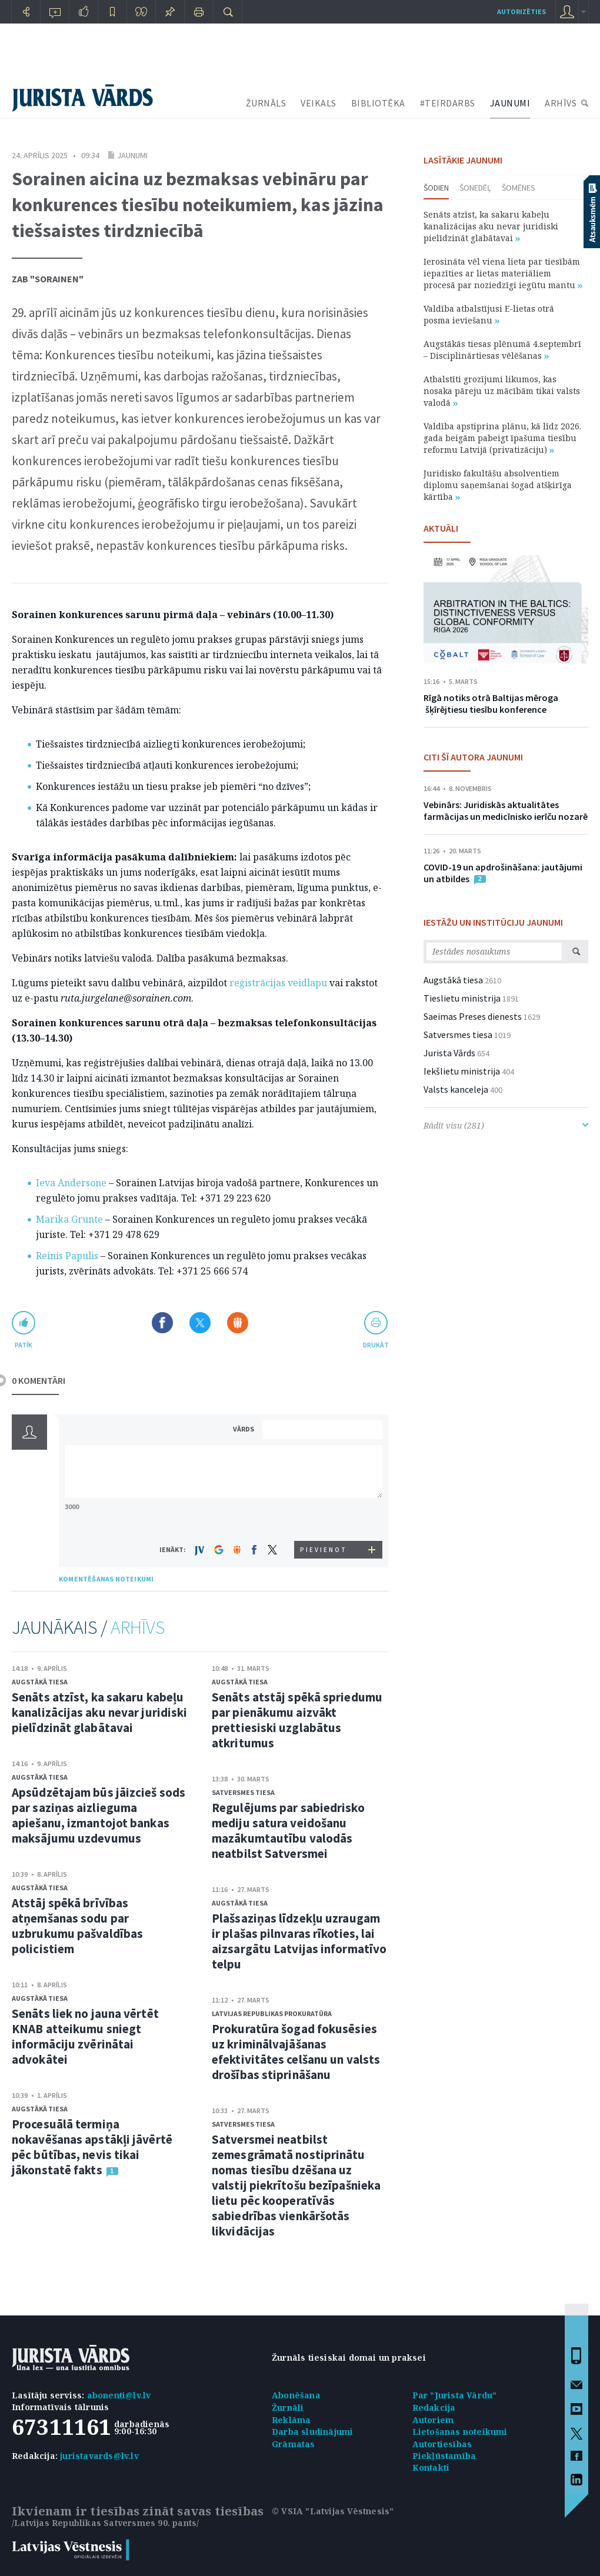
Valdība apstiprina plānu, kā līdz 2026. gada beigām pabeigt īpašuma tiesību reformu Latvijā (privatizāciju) (502, 438)
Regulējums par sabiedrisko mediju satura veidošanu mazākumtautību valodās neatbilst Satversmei (288, 1830)
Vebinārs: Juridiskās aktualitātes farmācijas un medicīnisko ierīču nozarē (506, 810)
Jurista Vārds (449, 1053)
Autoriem (433, 2419)
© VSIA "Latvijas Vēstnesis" (333, 2511)
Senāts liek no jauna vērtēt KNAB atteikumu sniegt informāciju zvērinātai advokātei (85, 2036)
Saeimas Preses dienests (473, 1016)
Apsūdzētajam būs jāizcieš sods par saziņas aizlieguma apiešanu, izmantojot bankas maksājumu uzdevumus (98, 1815)
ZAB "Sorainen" (48, 279)
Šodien (436, 187)
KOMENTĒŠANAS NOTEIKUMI (106, 1578)
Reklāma (291, 2419)
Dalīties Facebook (162, 1322)
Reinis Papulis (67, 1255)
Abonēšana (296, 2395)
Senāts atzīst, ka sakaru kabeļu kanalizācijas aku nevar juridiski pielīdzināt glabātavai (99, 1712)
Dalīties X (200, 1322)
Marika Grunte (69, 1219)
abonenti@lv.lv (119, 2395)
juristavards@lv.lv (99, 2455)
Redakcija (434, 2407)
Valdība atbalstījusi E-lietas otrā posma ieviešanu (489, 314)
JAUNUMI (510, 103)
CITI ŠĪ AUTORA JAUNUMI (473, 757)
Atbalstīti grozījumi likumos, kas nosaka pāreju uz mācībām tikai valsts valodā (502, 390)
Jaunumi (132, 155)
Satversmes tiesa (243, 1792)
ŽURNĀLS (266, 103)
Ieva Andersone (71, 1182)
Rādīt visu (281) (506, 1125)
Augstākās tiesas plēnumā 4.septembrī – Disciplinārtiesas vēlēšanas (502, 349)
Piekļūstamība (444, 2455)
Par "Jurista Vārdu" (454, 2395)
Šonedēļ (475, 187)
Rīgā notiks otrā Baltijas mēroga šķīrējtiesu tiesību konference (491, 703)
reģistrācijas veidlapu (278, 982)
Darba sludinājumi (312, 2431)
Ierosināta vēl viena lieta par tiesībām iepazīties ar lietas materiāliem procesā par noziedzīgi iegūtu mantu (503, 273)
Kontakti (431, 2467)
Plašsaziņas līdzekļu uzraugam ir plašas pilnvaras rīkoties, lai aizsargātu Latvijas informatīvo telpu (299, 1941)
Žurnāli (288, 2407)
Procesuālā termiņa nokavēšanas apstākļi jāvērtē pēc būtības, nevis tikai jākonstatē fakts (92, 2147)
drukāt (375, 1344)
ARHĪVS (560, 103)
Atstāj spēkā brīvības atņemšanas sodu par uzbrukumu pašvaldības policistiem (77, 1926)
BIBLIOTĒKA (378, 103)
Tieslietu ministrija (462, 998)
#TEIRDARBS (447, 103)
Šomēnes (518, 187)
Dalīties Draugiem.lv (237, 1322)
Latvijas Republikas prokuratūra (272, 2013)
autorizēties (521, 11)
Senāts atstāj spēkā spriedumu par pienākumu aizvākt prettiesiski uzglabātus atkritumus (297, 1720)
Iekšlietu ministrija (462, 1071)
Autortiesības (442, 2444)
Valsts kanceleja (456, 1089)
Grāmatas (293, 2444)
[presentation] (324, 1519)
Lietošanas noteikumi (460, 2431)
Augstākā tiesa (40, 1681)
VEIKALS (318, 103)
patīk (23, 1344)
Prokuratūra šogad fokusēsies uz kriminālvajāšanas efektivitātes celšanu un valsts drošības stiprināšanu (296, 2052)
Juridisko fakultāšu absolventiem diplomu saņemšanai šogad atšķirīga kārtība (498, 485)
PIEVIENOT (323, 1550)
